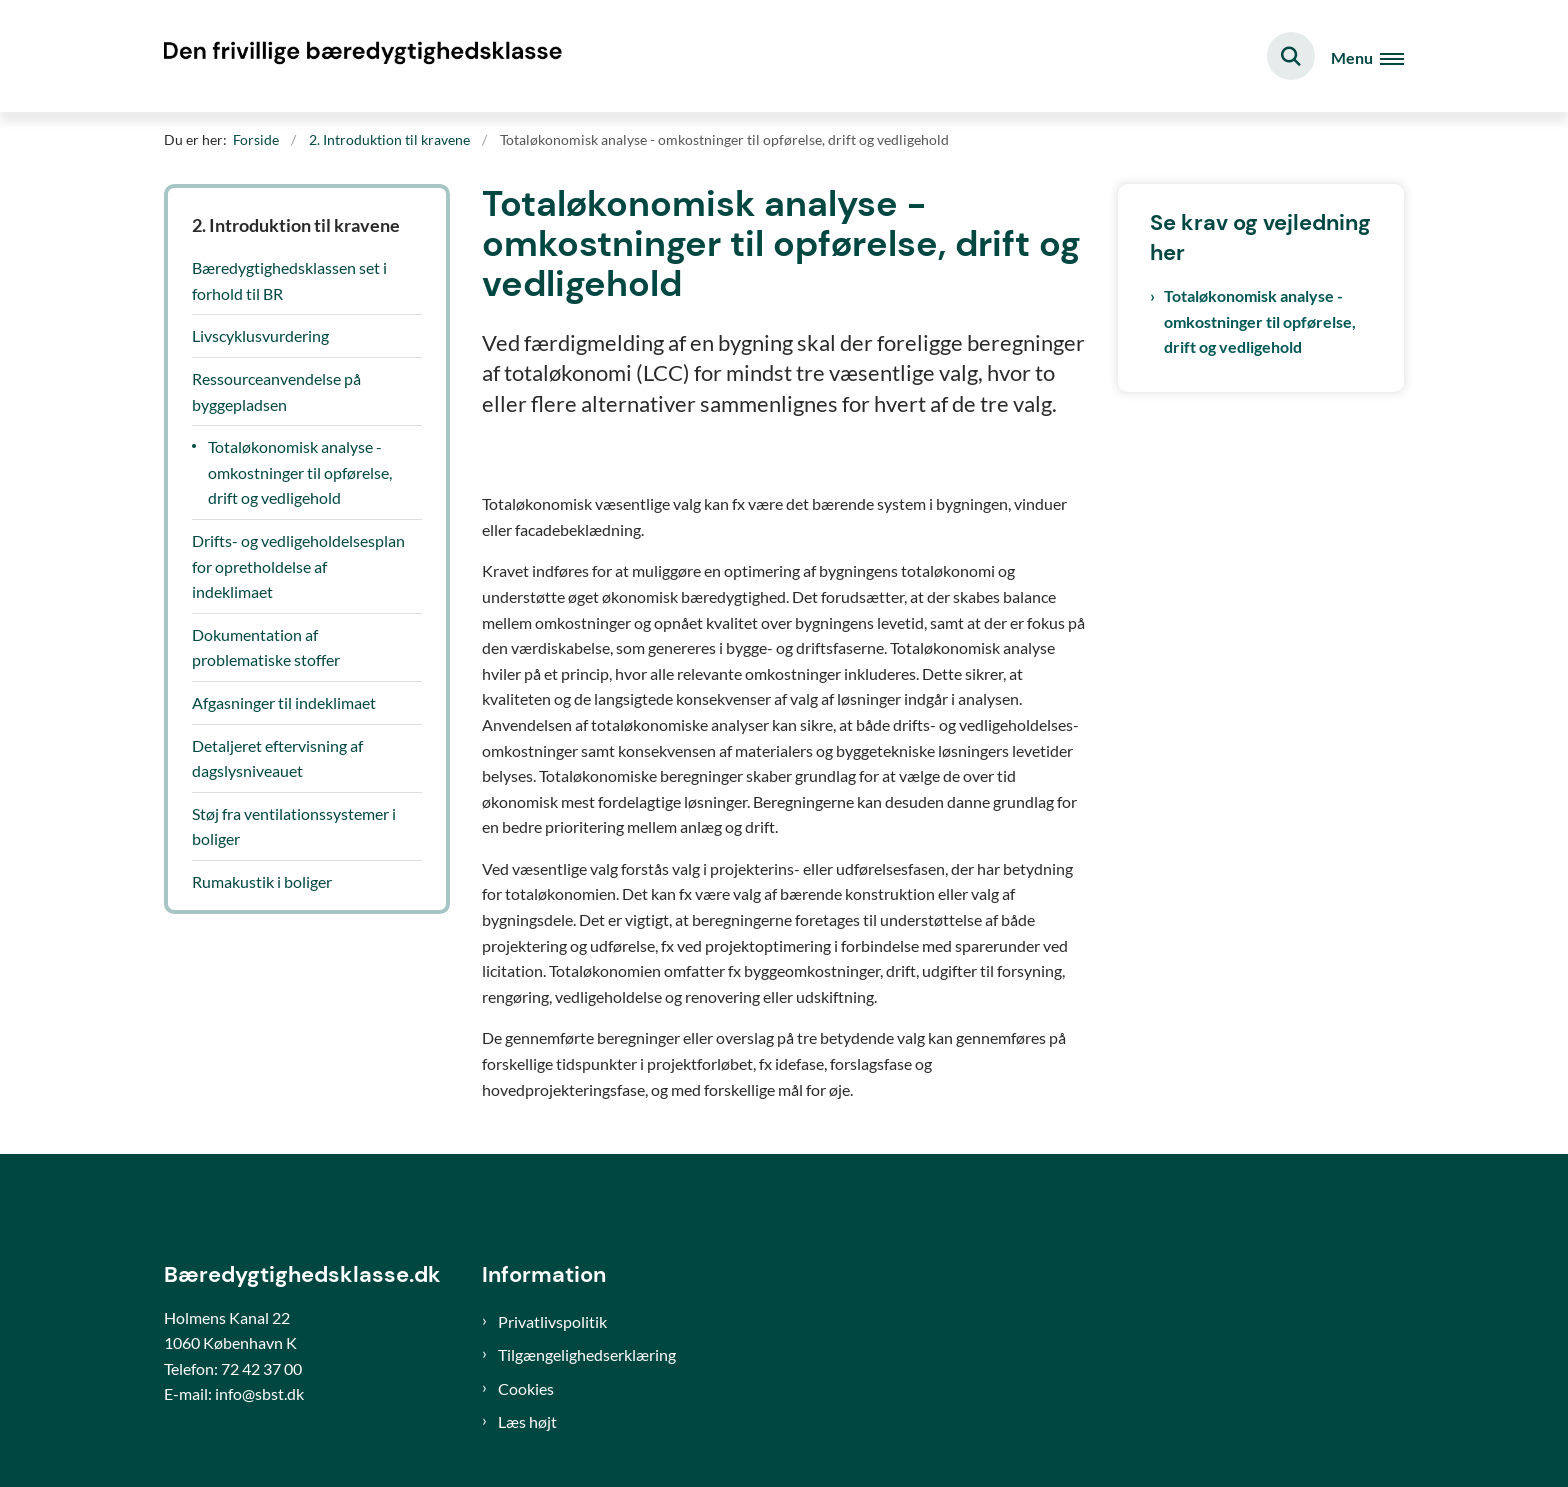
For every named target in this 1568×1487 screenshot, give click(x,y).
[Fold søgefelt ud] (1291, 56)
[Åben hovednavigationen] (1367, 57)
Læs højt (527, 1421)
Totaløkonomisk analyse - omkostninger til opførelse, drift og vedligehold (1260, 321)
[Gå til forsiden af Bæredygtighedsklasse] (364, 56)
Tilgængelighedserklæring (587, 1354)
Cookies (526, 1388)
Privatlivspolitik (552, 1321)
